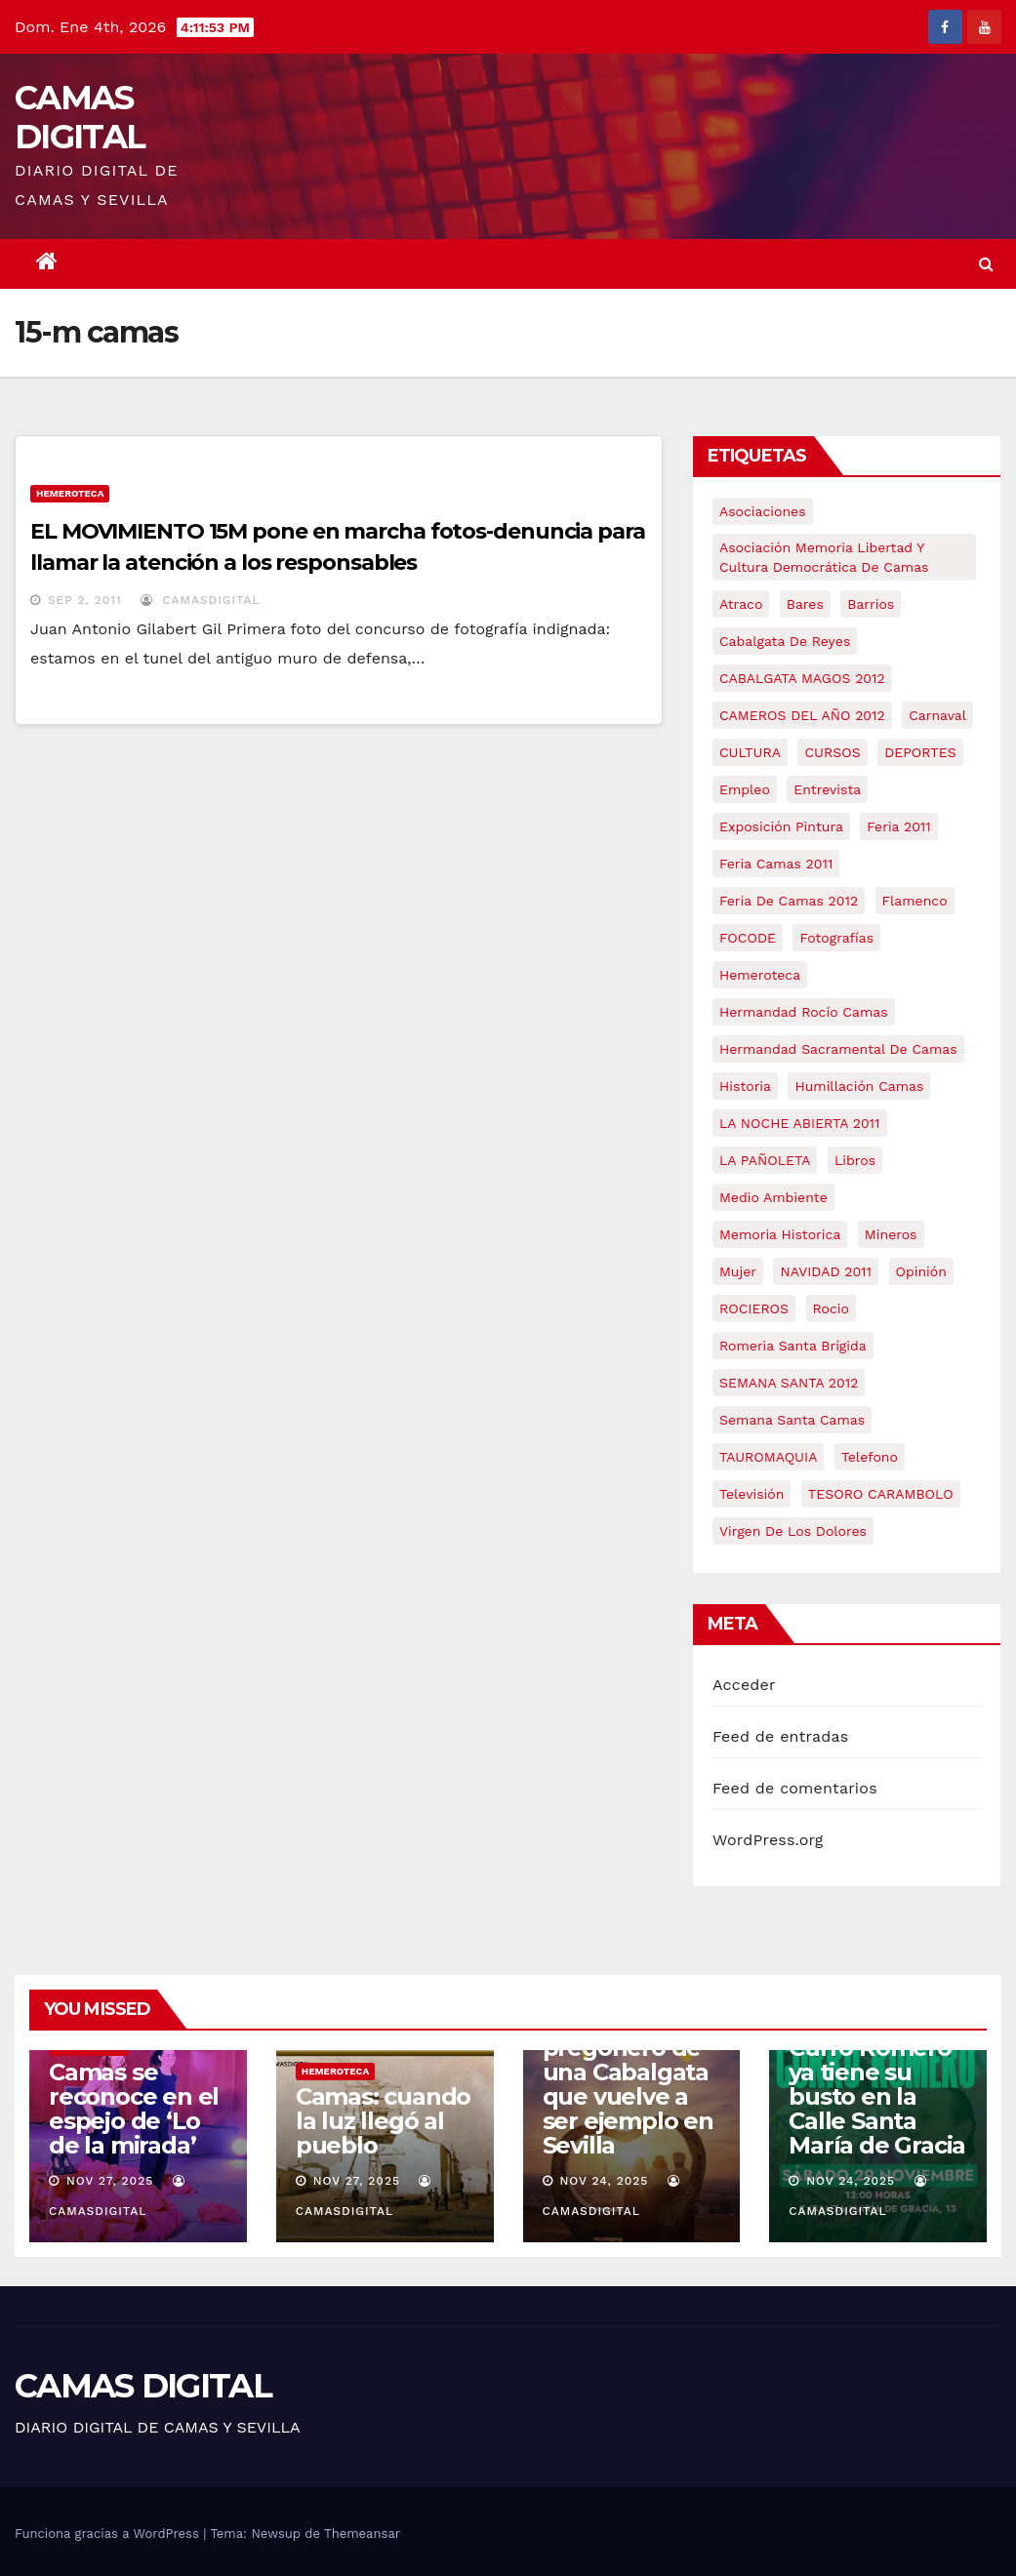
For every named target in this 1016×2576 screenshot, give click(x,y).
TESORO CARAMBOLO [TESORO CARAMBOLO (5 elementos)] (881, 1494)
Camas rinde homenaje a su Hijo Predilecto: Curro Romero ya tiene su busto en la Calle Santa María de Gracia (877, 2059)
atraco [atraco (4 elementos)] (740, 604)
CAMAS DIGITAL (79, 117)
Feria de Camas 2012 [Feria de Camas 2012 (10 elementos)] (788, 900)
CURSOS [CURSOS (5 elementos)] (832, 752)
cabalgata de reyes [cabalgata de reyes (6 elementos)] (784, 641)
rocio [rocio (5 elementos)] (831, 1308)
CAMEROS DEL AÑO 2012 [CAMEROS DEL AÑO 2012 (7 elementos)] (802, 715)
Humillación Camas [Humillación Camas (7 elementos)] (858, 1086)
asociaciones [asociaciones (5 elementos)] (762, 511)
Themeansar (362, 2533)
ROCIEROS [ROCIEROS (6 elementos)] (754, 1308)
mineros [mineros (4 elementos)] (891, 1234)
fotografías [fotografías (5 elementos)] (836, 938)
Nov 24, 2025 (603, 2181)
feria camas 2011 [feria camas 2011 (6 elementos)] (776, 863)
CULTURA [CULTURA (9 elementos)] (750, 752)
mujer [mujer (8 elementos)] (737, 1271)
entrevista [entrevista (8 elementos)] (827, 789)
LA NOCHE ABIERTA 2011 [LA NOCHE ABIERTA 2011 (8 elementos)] (799, 1123)
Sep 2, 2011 (85, 600)
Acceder (744, 1684)
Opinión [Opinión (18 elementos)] (921, 1271)
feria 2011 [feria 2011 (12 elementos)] (898, 826)
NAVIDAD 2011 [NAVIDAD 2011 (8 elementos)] (826, 1271)
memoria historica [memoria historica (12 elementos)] (779, 1234)
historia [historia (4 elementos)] (745, 1086)
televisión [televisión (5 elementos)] (751, 1494)
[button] (986, 264)
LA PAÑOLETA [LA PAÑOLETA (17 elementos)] (764, 1160)
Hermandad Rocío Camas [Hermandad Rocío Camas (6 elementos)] (803, 1012)
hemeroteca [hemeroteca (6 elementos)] (759, 975)
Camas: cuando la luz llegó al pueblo (383, 2120)
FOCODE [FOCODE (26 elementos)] (747, 938)
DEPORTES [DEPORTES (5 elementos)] (919, 752)
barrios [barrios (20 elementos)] (870, 604)
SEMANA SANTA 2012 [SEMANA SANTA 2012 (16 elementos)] (788, 1382)
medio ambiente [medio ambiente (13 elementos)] (773, 1197)
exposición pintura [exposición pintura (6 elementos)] (781, 826)
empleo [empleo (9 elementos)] (744, 789)
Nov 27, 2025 (109, 2181)
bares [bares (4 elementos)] (805, 604)
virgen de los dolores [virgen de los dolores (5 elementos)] (793, 1531)
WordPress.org (768, 1840)
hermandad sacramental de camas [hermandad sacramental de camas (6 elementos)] (838, 1049)
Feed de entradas (780, 1736)
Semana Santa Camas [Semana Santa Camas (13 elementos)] (792, 1420)
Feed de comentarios (794, 1788)
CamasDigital (200, 600)
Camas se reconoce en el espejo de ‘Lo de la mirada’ (134, 2108)
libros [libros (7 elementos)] (854, 1160)
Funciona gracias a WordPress (109, 2533)
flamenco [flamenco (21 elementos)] (915, 900)
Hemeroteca (69, 493)
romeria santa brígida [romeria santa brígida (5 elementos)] (793, 1345)
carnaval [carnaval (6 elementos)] (937, 715)
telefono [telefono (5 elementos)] (869, 1457)
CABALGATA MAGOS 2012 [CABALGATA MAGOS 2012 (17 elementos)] (802, 678)
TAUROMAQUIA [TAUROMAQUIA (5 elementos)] (768, 1457)
